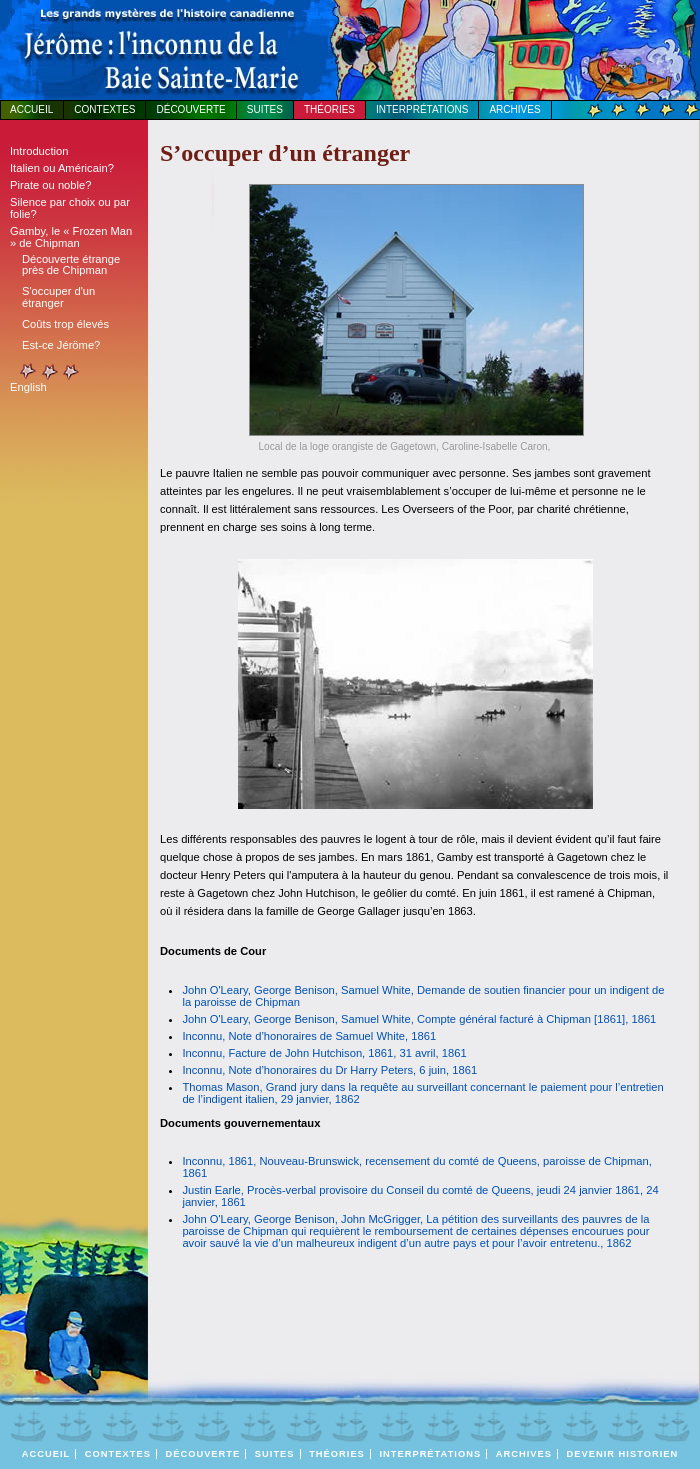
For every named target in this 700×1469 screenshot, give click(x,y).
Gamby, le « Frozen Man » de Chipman (71, 237)
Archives (514, 109)
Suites (265, 109)
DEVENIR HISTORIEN (623, 1454)
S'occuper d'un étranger (58, 296)
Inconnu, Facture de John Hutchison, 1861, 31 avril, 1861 (324, 1053)
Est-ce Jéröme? (61, 345)
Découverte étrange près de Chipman (71, 264)
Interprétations (422, 109)
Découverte (190, 109)
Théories (329, 109)
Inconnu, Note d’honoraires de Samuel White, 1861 (309, 1036)
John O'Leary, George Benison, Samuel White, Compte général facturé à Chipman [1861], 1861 (419, 1019)
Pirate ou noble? (50, 185)
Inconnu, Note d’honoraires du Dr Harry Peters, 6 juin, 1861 (329, 1070)
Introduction (39, 151)
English (28, 387)
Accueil (31, 109)
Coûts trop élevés (65, 324)
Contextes (104, 109)
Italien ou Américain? (62, 168)
